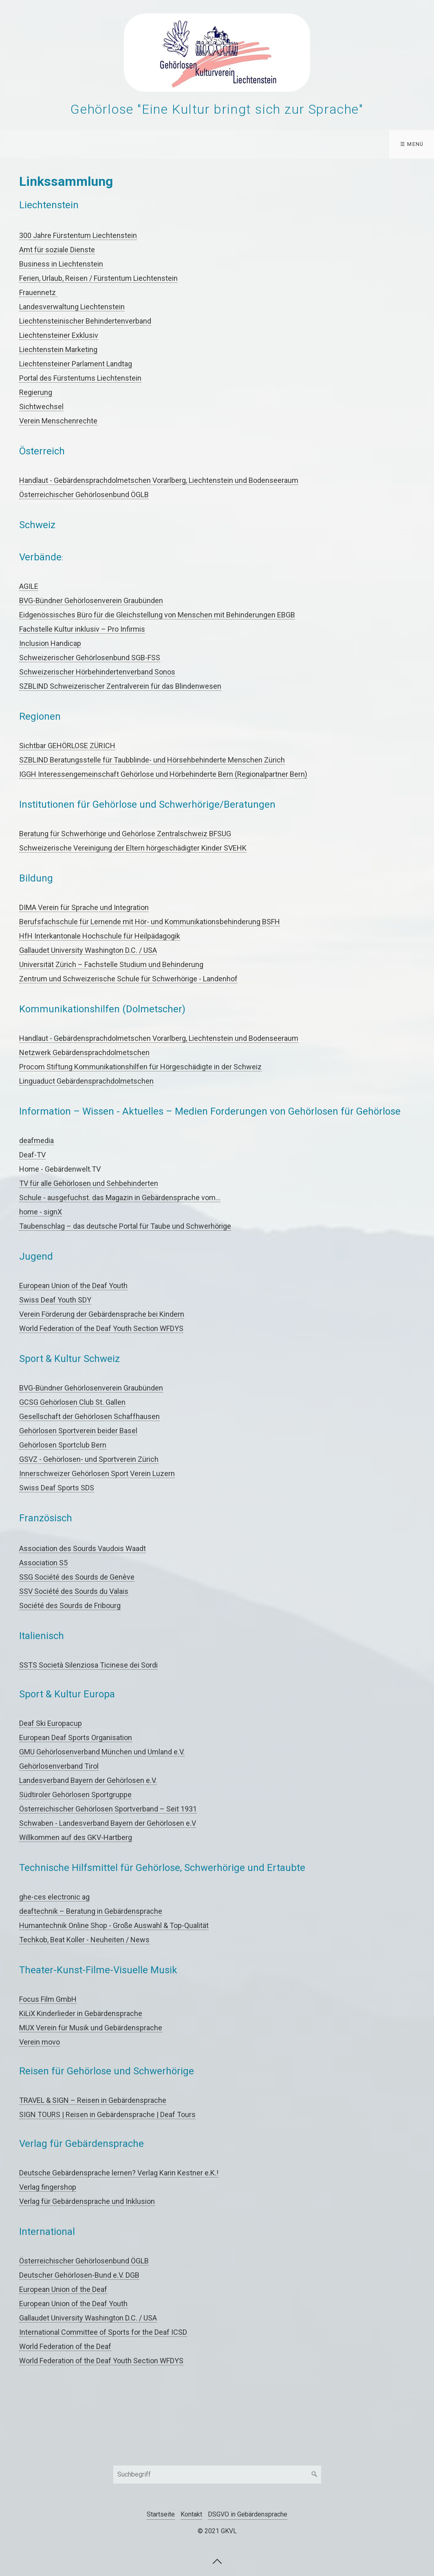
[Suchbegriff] (217, 2474)
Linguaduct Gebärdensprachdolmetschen (86, 1081)
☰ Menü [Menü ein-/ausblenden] (412, 144)
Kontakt (191, 2514)
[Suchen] (314, 2474)
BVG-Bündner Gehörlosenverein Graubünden (91, 600)
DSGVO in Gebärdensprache (247, 2514)
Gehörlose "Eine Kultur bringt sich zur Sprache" (216, 109)
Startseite (161, 2514)
